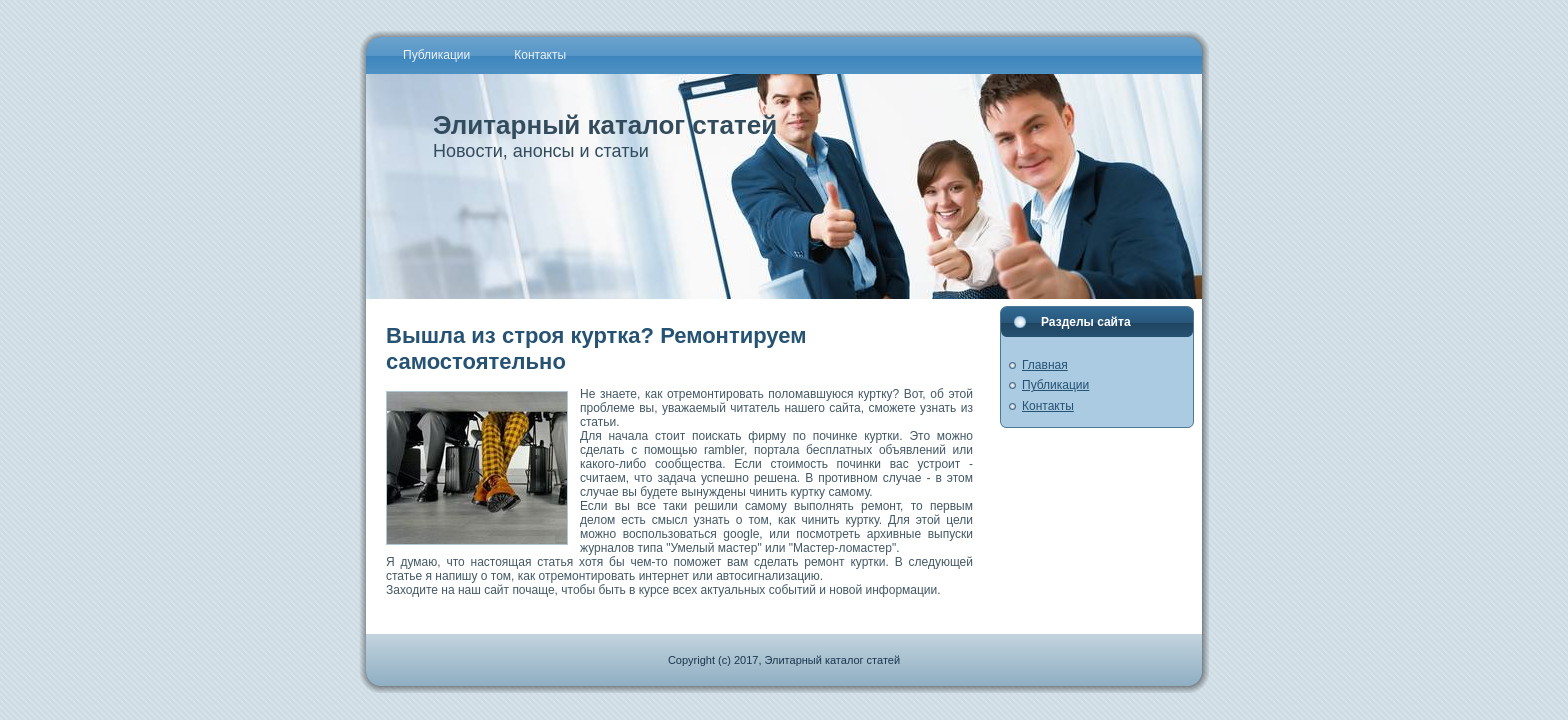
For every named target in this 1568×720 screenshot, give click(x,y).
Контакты (1048, 406)
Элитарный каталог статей (605, 125)
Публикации (1055, 385)
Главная (1045, 365)
